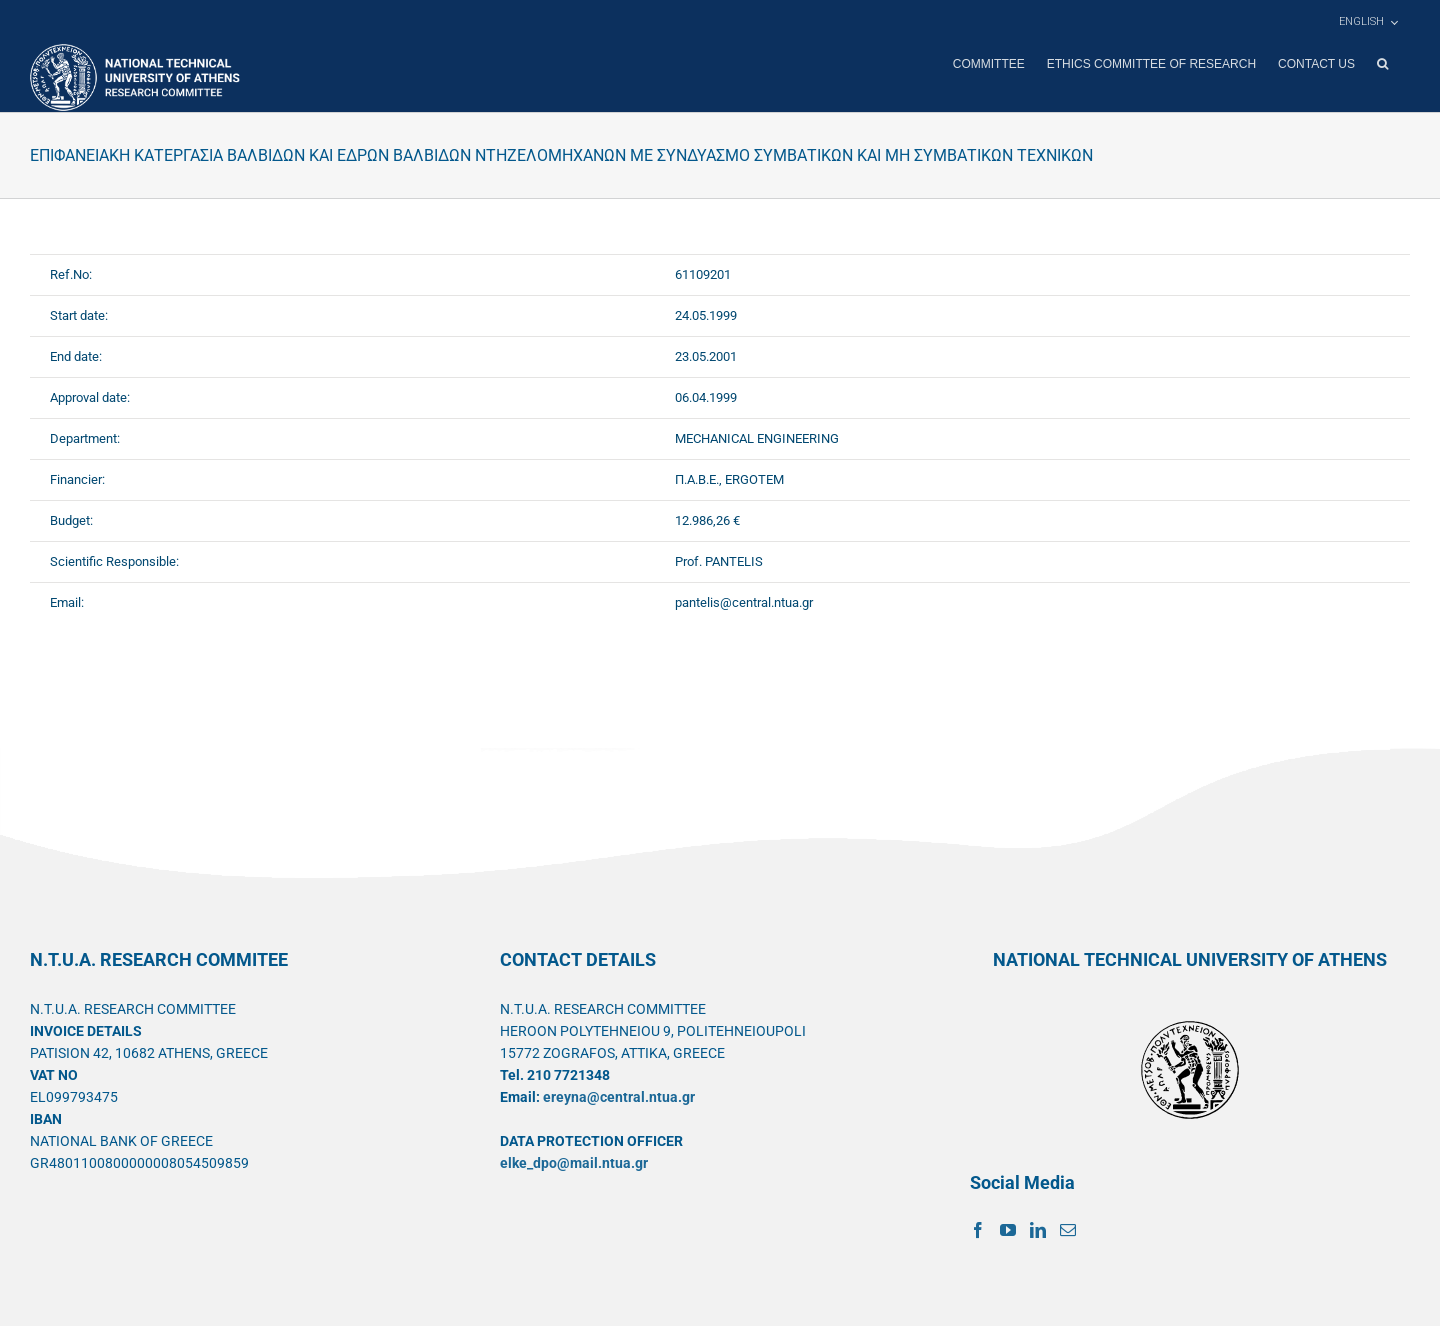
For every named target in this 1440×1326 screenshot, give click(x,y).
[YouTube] (1008, 1229)
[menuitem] (1368, 22)
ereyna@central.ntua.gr (619, 1096)
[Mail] (1068, 1229)
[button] (1382, 64)
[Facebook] (978, 1229)
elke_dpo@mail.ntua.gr (574, 1162)
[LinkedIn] (1038, 1229)
